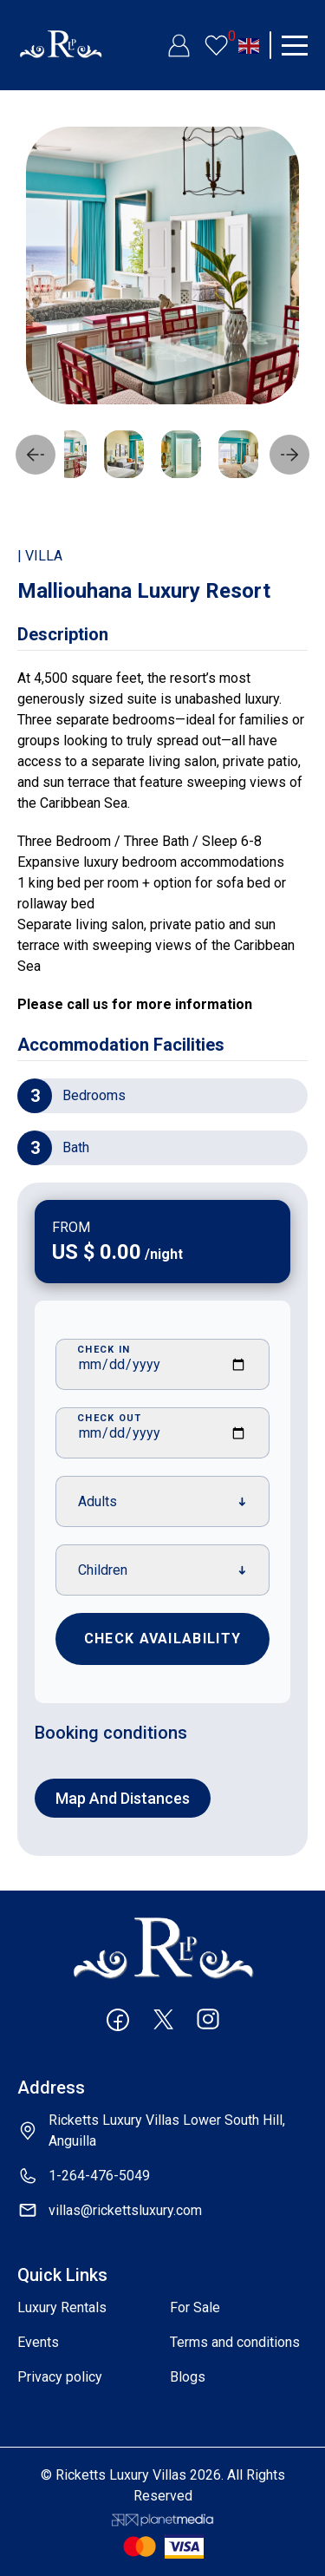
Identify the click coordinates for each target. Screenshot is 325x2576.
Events (38, 2342)
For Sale (195, 2307)
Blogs (187, 2377)
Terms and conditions (235, 2342)
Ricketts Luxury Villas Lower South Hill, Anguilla (167, 2130)
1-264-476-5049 (99, 2175)
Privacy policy (59, 2377)
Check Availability (162, 1638)
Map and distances (122, 1798)
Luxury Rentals (62, 2307)
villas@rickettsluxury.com (125, 2210)
